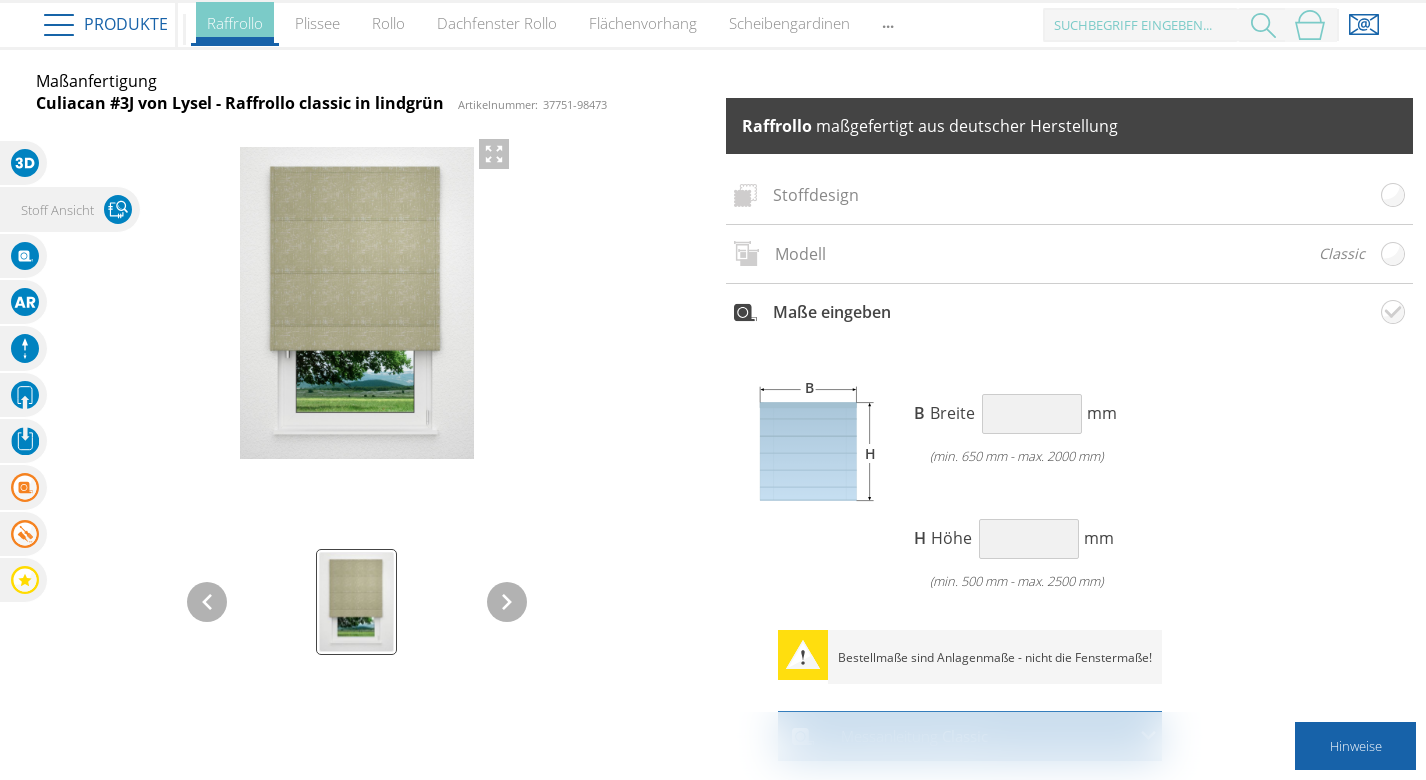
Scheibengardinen (789, 23)
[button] (24, 163)
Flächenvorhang (643, 23)
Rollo (388, 23)
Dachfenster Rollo (497, 23)
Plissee (317, 23)
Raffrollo (235, 29)
